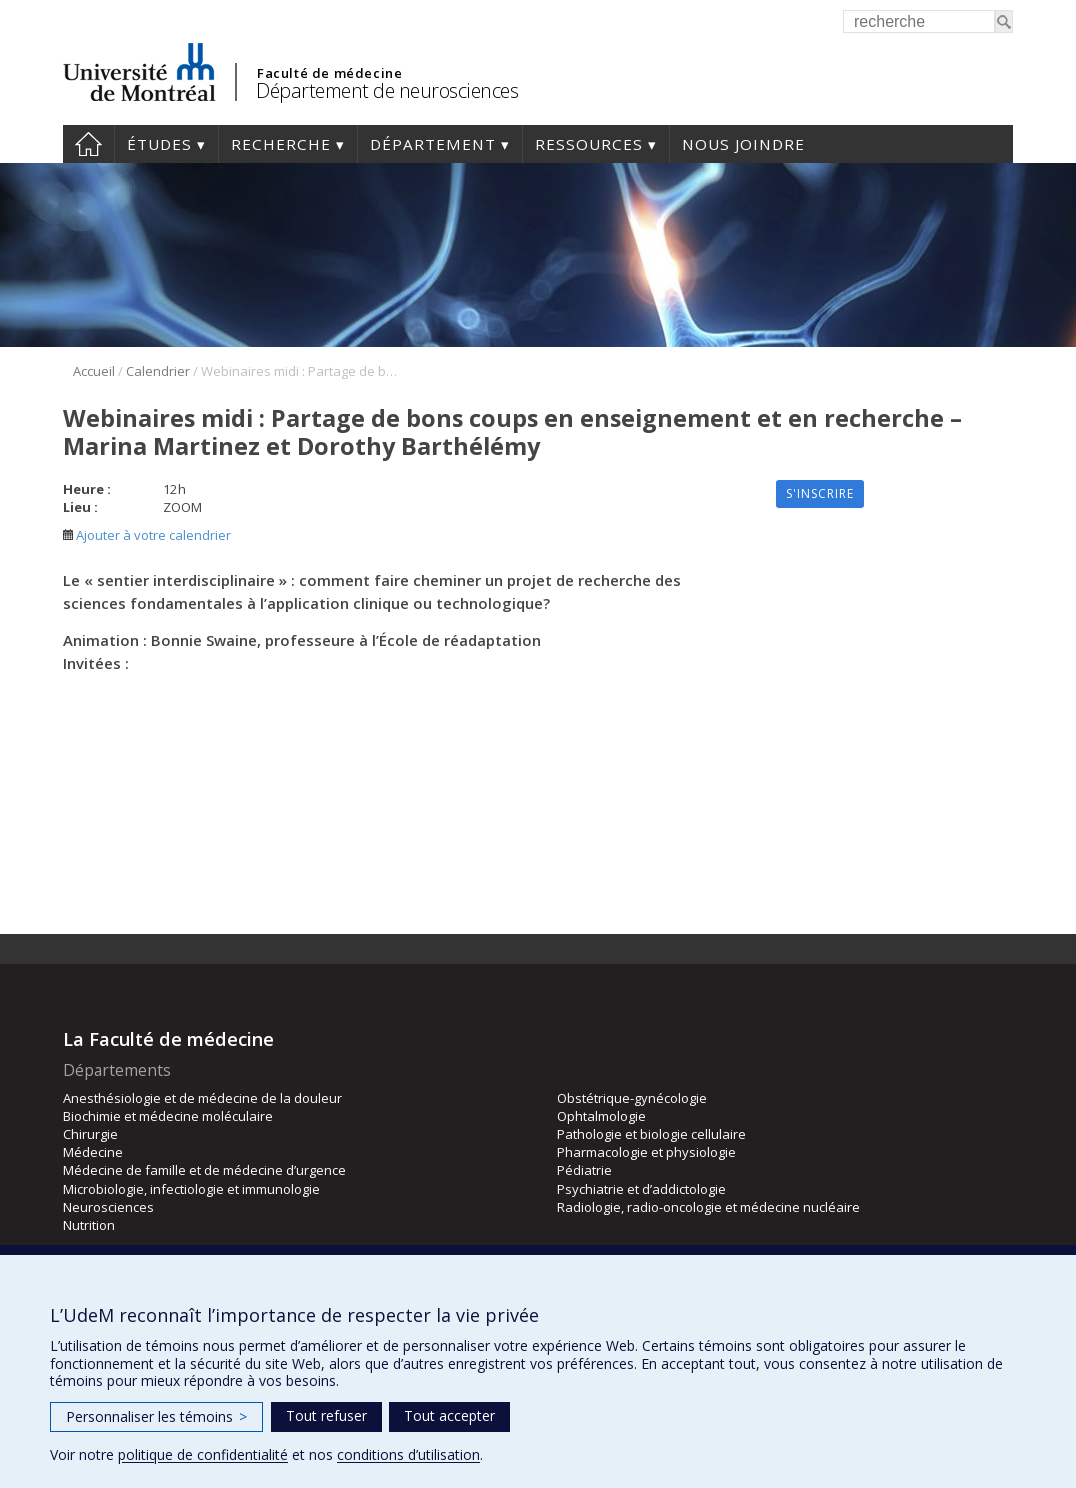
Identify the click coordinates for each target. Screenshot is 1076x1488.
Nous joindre (743, 144)
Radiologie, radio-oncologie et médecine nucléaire (708, 1207)
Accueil (88, 144)
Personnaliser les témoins (156, 1416)
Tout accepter (449, 1415)
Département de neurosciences (387, 90)
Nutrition (89, 1225)
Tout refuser (326, 1415)
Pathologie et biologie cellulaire (651, 1134)
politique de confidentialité (203, 1454)
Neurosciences (108, 1207)
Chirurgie (90, 1134)
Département (433, 144)
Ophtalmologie (601, 1116)
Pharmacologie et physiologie (646, 1152)
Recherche (281, 144)
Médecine (93, 1152)
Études (159, 144)
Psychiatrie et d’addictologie (641, 1189)
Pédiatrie (584, 1170)
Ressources (589, 144)
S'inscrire (820, 493)
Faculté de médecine (329, 73)
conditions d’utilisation (408, 1454)
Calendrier (158, 371)
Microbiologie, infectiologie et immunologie (191, 1189)
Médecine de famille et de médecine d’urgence (204, 1170)
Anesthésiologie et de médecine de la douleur (202, 1098)
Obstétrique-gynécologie (632, 1098)
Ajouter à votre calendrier (147, 535)
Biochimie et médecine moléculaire (168, 1116)
